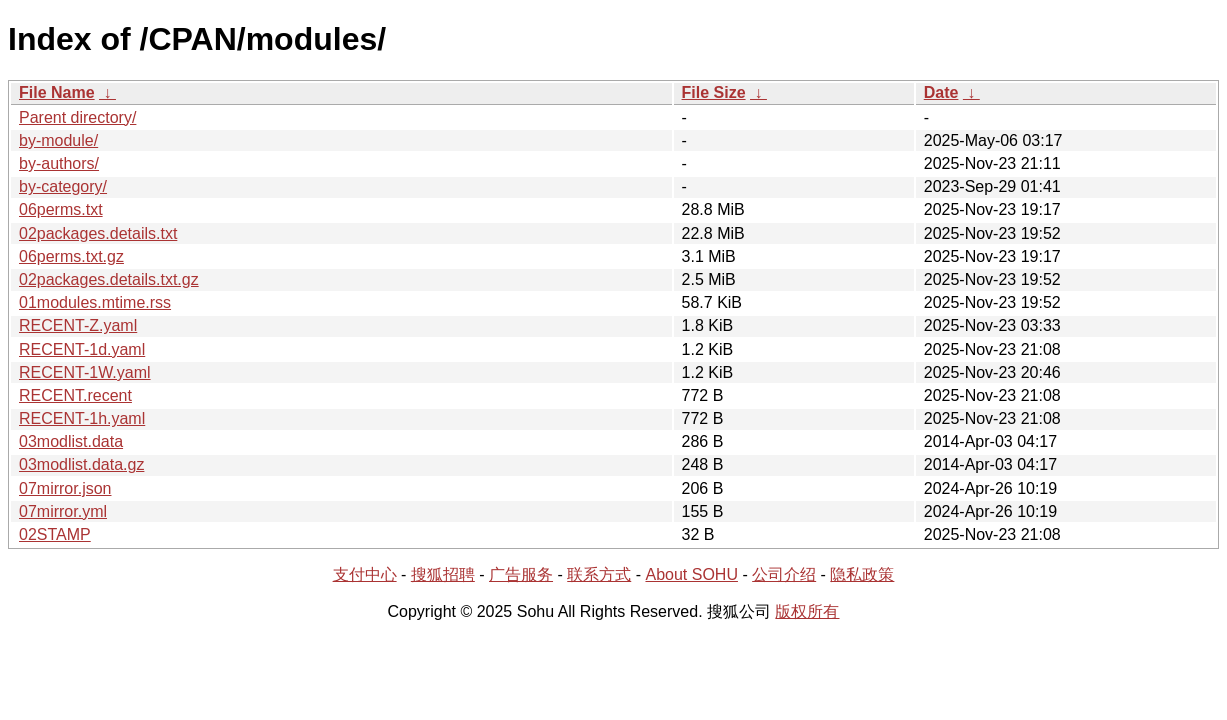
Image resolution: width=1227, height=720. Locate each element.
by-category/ (63, 186)
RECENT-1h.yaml (82, 418)
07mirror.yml (63, 511)
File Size (714, 92)
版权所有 (807, 611)
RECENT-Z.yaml (78, 325)
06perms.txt (61, 209)
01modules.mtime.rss (95, 302)
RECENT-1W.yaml (85, 372)
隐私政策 (862, 574)
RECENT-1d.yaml (82, 349)
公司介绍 (784, 574)
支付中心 (365, 574)
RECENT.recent (75, 395)
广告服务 (521, 574)
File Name (57, 92)
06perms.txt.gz (71, 256)
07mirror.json (65, 488)
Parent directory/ (77, 117)
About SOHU (691, 574)
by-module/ (58, 140)
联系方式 (599, 574)
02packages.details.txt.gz (109, 279)
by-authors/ (59, 163)
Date (941, 92)
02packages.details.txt (98, 233)
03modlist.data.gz (81, 464)
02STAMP (55, 534)
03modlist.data (71, 441)
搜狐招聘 (443, 574)
